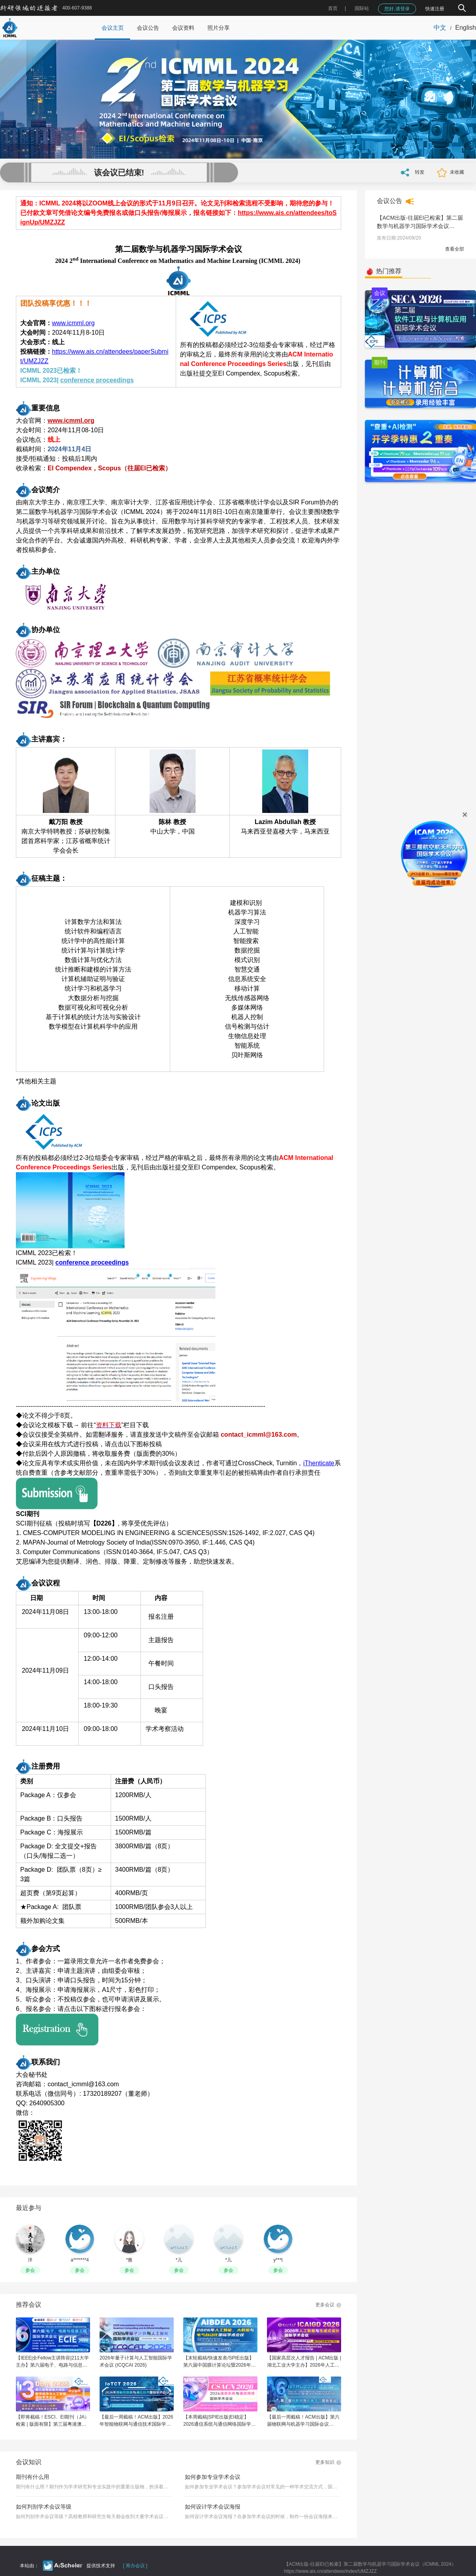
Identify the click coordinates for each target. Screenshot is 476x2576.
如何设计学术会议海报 (212, 2506)
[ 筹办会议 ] (135, 2565)
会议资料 (183, 28)
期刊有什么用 (32, 2477)
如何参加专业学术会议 (212, 2477)
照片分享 (218, 28)
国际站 (362, 8)
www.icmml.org (73, 323)
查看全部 (454, 249)
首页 (333, 8)
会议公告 (148, 28)
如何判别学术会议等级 (43, 2506)
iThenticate (318, 1463)
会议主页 (113, 28)
